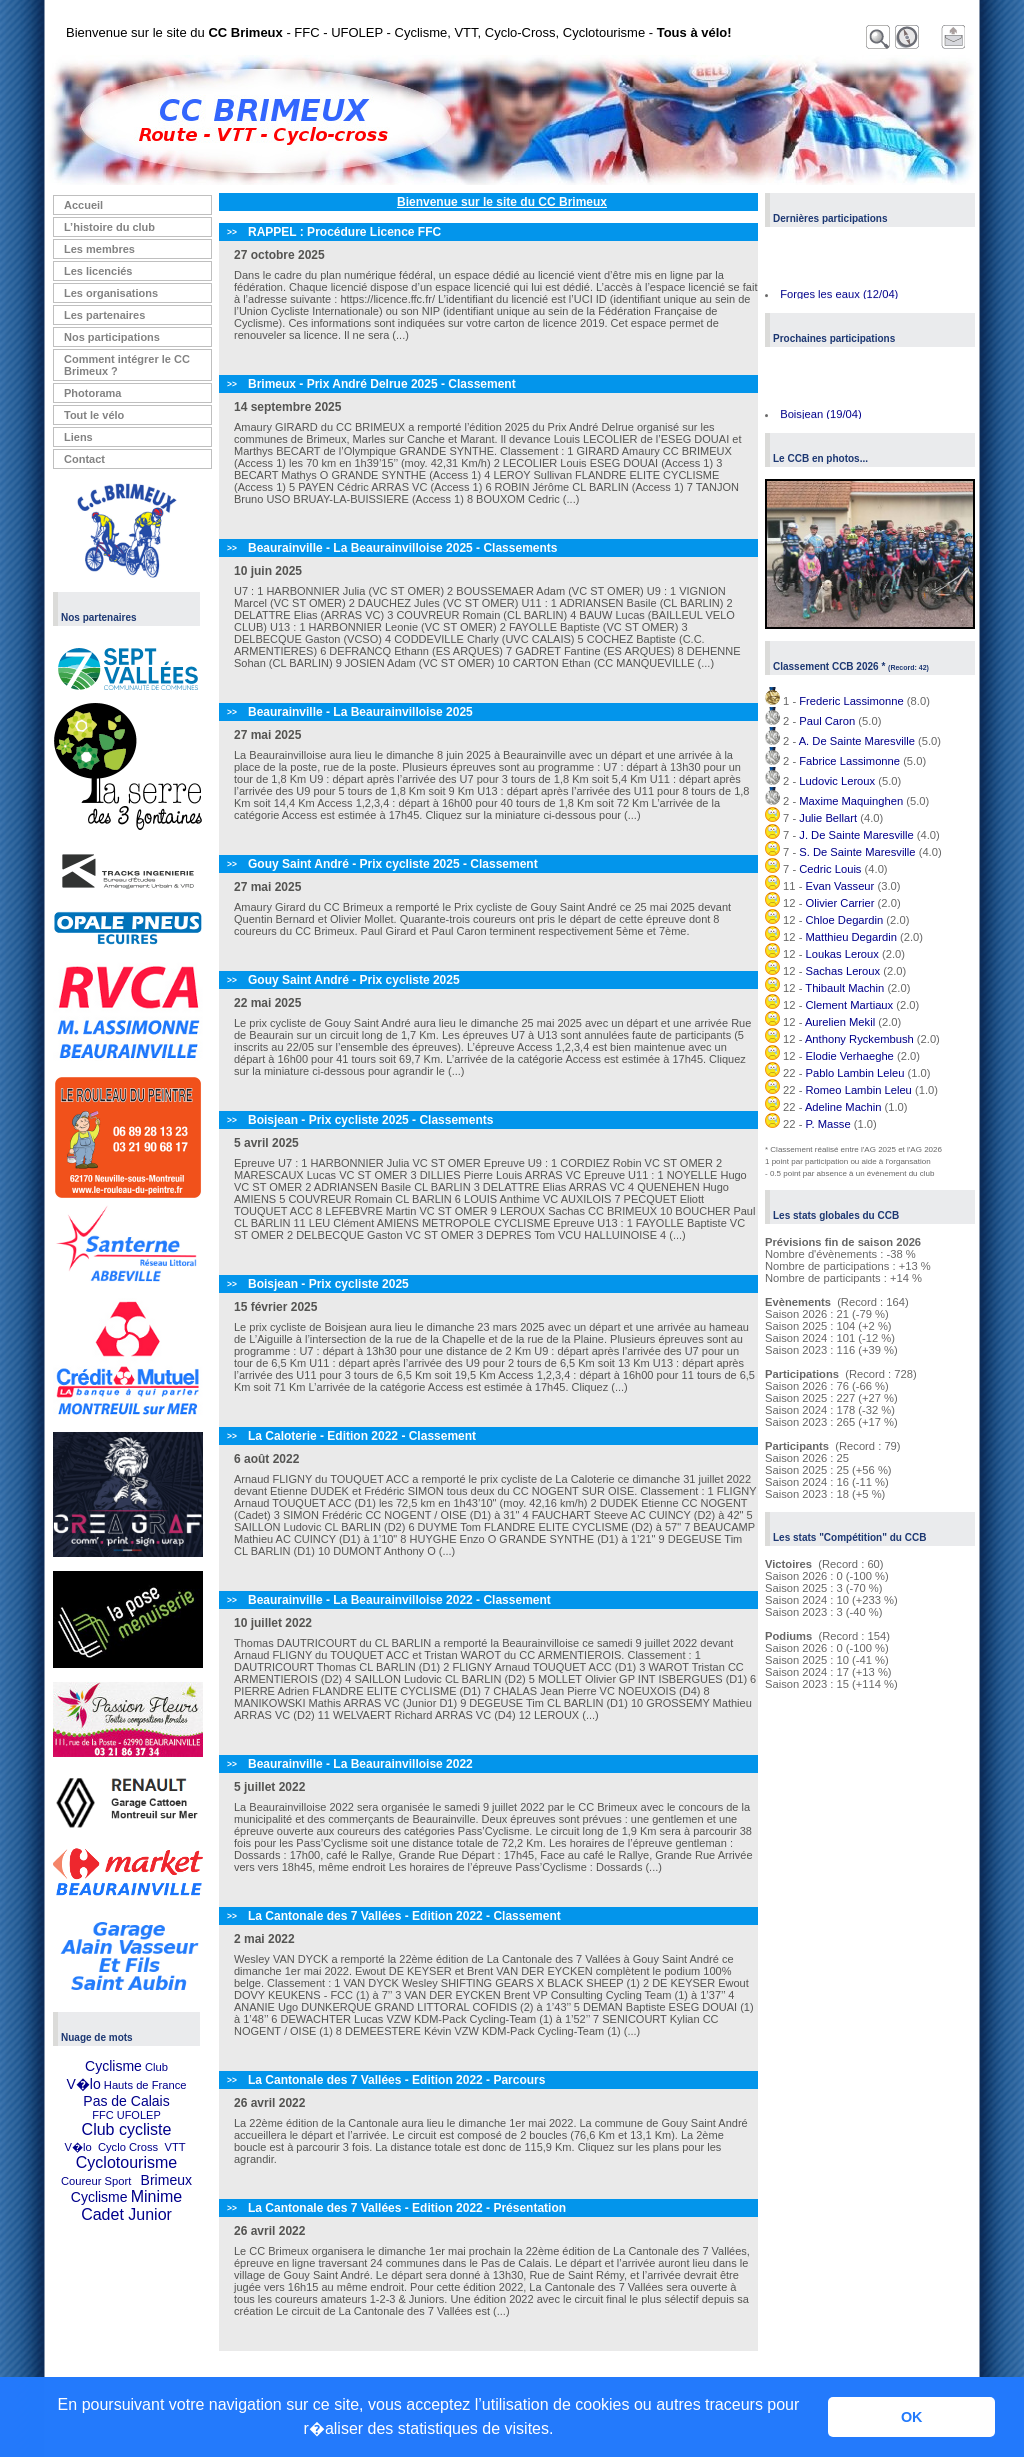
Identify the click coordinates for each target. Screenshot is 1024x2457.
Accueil (83, 205)
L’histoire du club (109, 227)
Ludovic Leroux (837, 781)
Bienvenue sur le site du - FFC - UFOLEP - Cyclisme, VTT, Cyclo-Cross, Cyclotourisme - (399, 32)
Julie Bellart (828, 818)
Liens (78, 437)
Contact (84, 459)
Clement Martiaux (850, 1005)
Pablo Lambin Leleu (855, 1073)
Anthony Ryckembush (859, 1039)
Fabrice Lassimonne (849, 761)
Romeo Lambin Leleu (859, 1090)
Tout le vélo (94, 415)
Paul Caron (827, 721)
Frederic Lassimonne (851, 701)
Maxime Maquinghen (851, 801)
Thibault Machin (844, 988)
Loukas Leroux (842, 954)
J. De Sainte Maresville (856, 835)
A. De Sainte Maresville (857, 741)
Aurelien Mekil (840, 1022)
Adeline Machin (843, 1107)
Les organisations (111, 293)
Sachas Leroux (843, 971)
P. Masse (828, 1124)
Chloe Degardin (845, 920)
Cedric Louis (830, 869)
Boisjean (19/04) (820, 417)
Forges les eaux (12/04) (839, 297)
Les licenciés (98, 271)
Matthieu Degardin (851, 937)
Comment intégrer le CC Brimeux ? (127, 365)
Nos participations (112, 337)
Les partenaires (104, 315)
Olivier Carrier (840, 903)
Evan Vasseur (840, 886)
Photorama (92, 393)
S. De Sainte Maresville (857, 852)
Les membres (99, 249)
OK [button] (912, 2417)
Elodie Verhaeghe (850, 1056)
